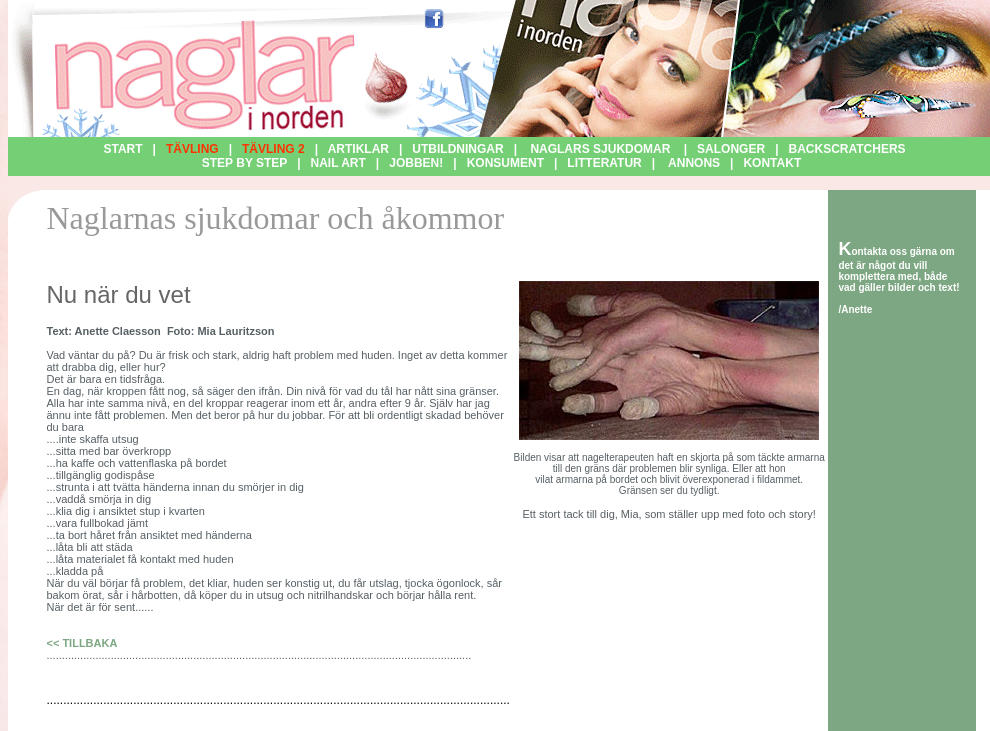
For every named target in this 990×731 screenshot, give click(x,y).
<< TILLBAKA (81, 643)
